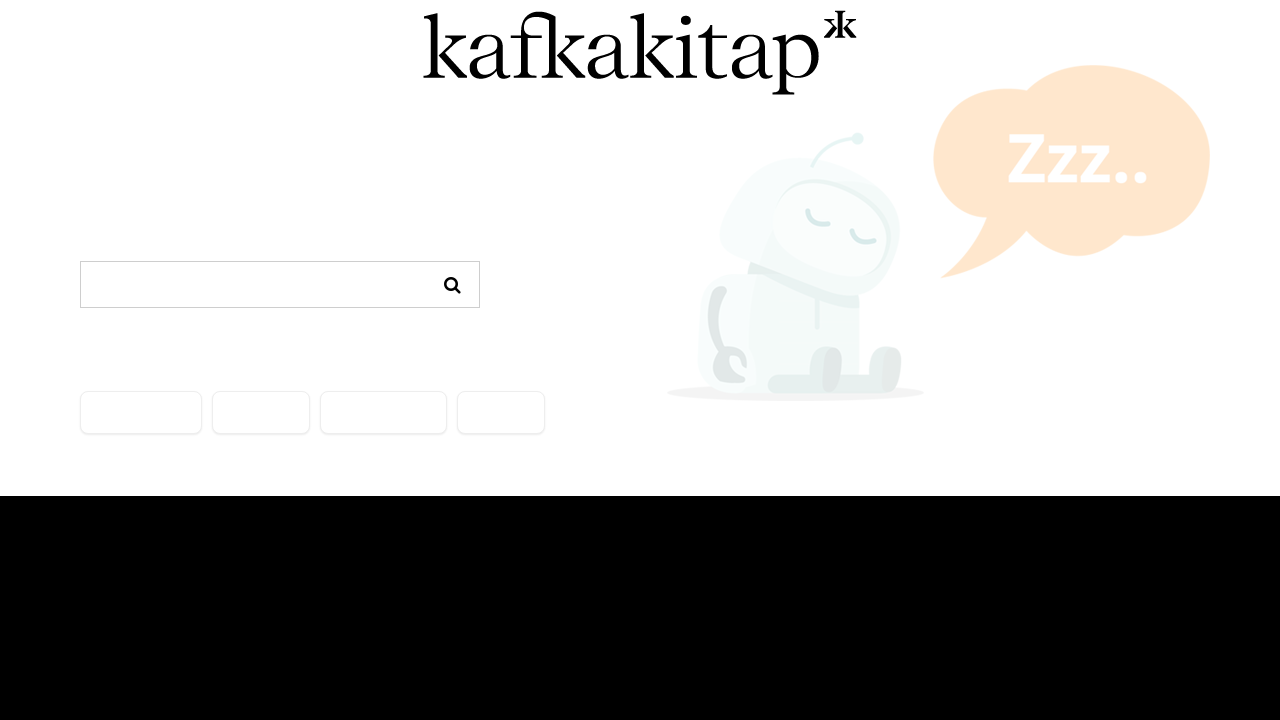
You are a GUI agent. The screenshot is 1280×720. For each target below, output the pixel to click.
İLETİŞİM (501, 412)
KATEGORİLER (141, 412)
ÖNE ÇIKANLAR (383, 412)
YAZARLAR (261, 412)
